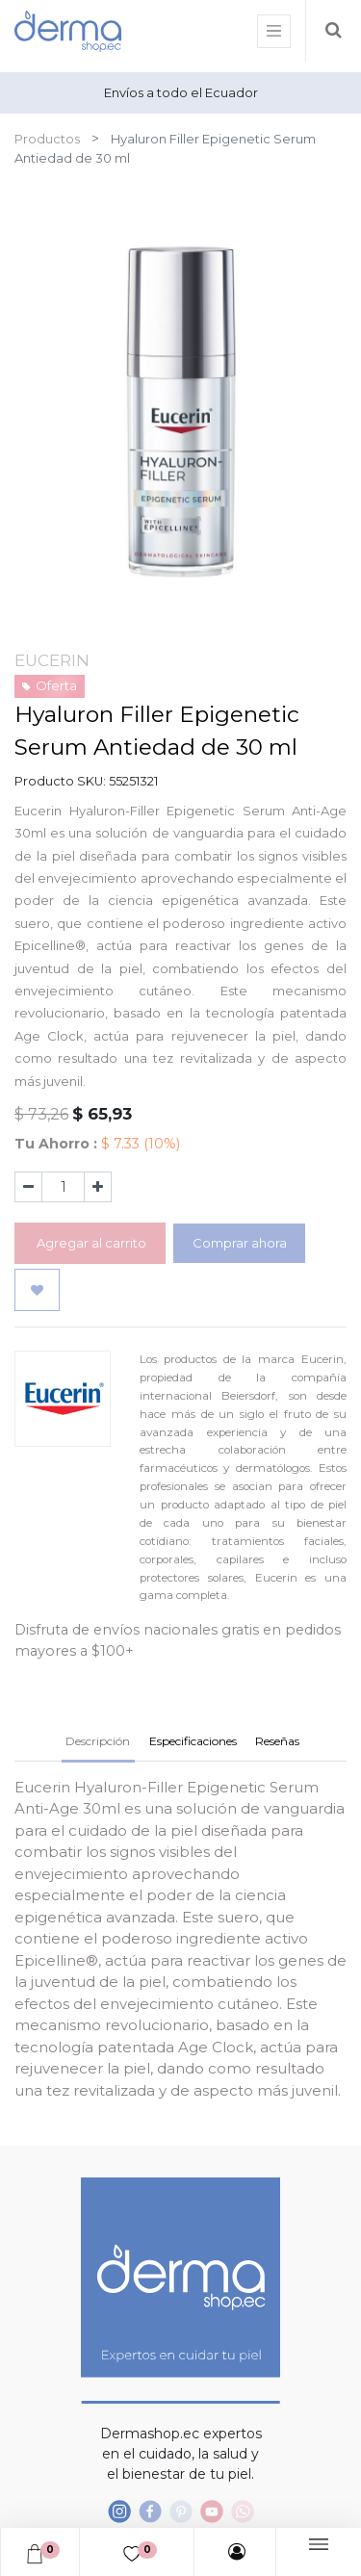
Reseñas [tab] (277, 1741)
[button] (37, 1290)
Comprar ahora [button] (240, 1242)
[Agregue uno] (98, 1187)
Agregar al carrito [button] (90, 1242)
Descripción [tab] (97, 1741)
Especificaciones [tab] (193, 1741)
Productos (47, 138)
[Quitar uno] (28, 1187)
